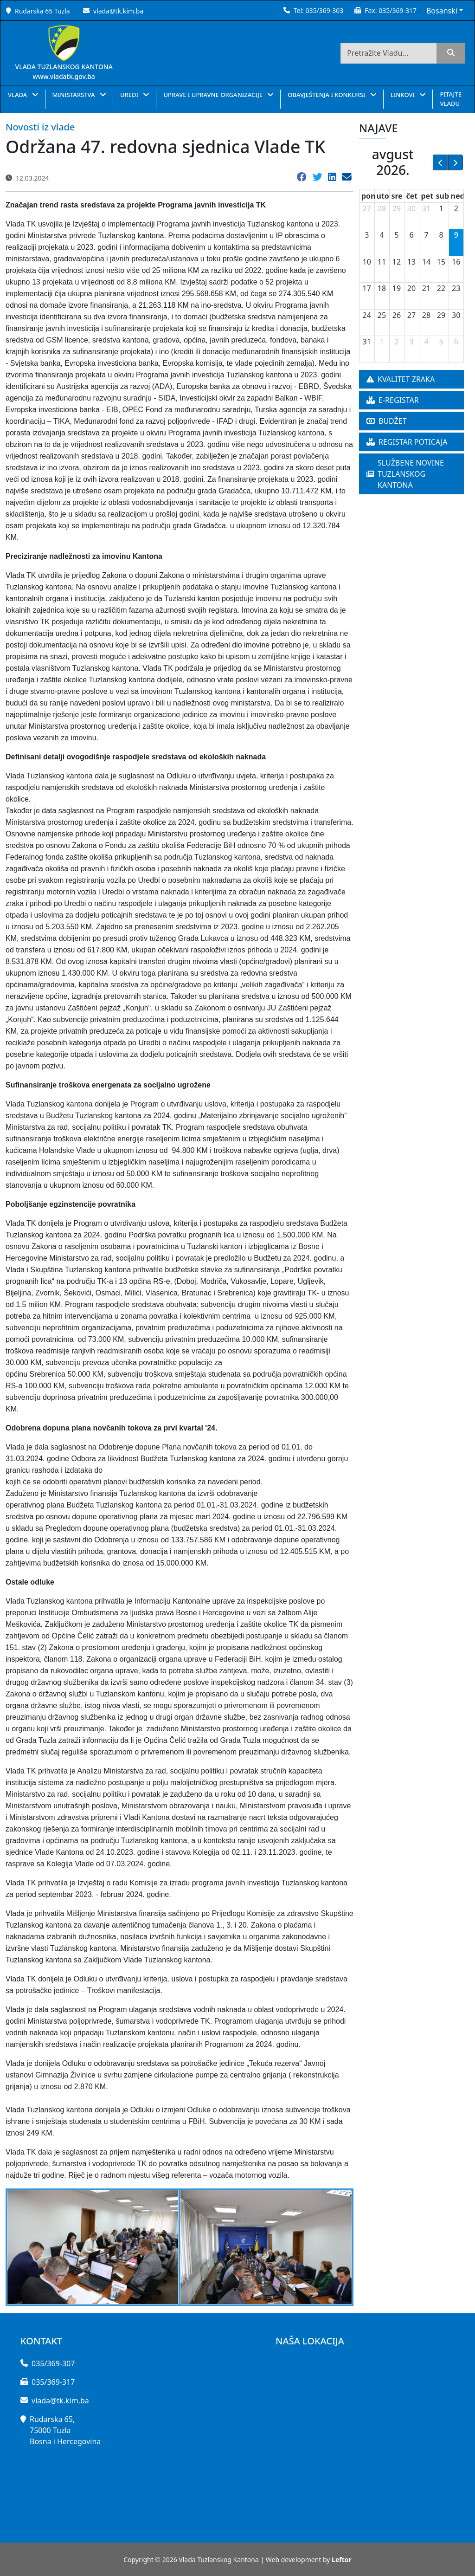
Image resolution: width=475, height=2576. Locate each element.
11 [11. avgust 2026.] (382, 262)
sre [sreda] (397, 196)
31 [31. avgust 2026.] (367, 342)
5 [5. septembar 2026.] (441, 342)
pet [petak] (427, 196)
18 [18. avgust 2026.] (382, 288)
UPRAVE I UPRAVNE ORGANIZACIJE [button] (213, 95)
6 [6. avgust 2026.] (411, 235)
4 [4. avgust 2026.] (381, 235)
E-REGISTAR (392, 400)
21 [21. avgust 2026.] (426, 288)
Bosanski (441, 11)
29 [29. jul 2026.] (396, 208)
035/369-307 (53, 2363)
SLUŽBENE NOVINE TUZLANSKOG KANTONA (405, 474)
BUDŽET (386, 421)
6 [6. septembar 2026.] (456, 342)
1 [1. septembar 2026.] (381, 342)
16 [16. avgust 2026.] (456, 262)
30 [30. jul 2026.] (411, 208)
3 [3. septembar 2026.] (411, 342)
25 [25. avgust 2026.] (382, 315)
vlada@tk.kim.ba (118, 10)
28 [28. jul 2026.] (382, 208)
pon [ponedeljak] (368, 196)
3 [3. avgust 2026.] (367, 235)
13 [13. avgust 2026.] (411, 262)
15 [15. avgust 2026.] (441, 262)
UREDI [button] (130, 95)
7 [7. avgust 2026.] (426, 235)
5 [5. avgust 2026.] (396, 235)
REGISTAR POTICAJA (407, 442)
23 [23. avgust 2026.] (456, 288)
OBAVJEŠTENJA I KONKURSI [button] (327, 95)
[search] (450, 53)
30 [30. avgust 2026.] (456, 315)
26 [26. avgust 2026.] (396, 315)
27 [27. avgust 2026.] (411, 315)
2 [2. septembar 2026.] (396, 342)
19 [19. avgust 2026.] (396, 288)
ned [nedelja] (458, 196)
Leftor (342, 2559)
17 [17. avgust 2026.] (367, 288)
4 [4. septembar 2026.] (426, 342)
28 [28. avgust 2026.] (426, 315)
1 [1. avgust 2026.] (441, 208)
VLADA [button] (18, 95)
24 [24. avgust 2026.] (367, 315)
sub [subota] (442, 196)
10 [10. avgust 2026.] (367, 262)
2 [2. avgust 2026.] (456, 208)
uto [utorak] (383, 196)
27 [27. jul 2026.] (367, 208)
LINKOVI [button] (404, 95)
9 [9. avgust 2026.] (456, 235)
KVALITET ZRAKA (400, 379)
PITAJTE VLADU (450, 99)
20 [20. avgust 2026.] (411, 288)
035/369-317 (398, 10)
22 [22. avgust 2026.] (441, 288)
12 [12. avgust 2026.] (396, 262)
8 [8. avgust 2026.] (441, 235)
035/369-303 (324, 10)
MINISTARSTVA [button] (74, 95)
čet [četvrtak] (412, 196)
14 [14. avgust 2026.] (426, 262)
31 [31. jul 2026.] (426, 208)
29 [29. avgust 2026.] (441, 315)
